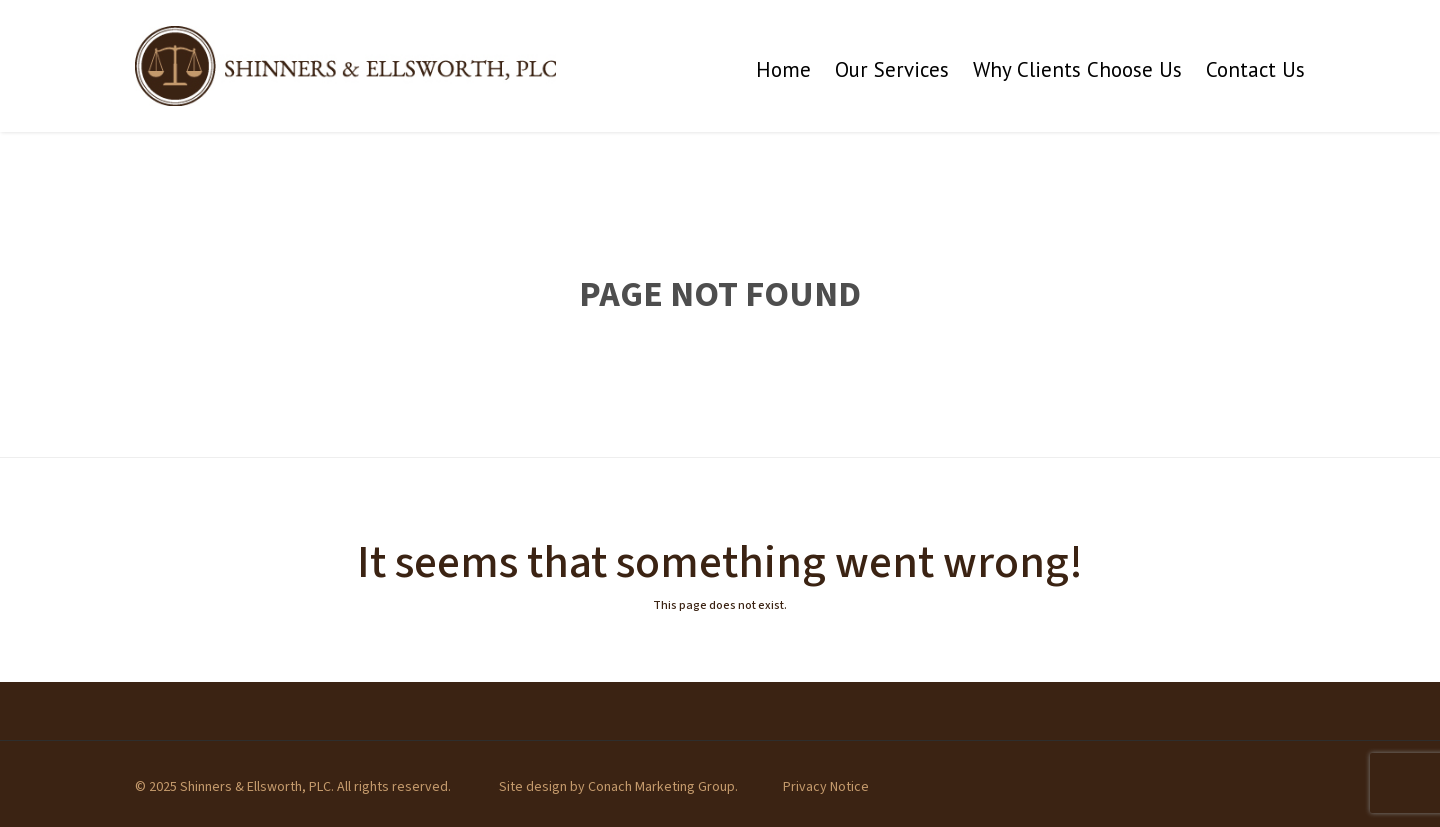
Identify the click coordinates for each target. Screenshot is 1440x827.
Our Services (892, 69)
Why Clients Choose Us (1077, 69)
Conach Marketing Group (661, 787)
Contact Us (1255, 69)
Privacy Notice (826, 787)
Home (783, 69)
